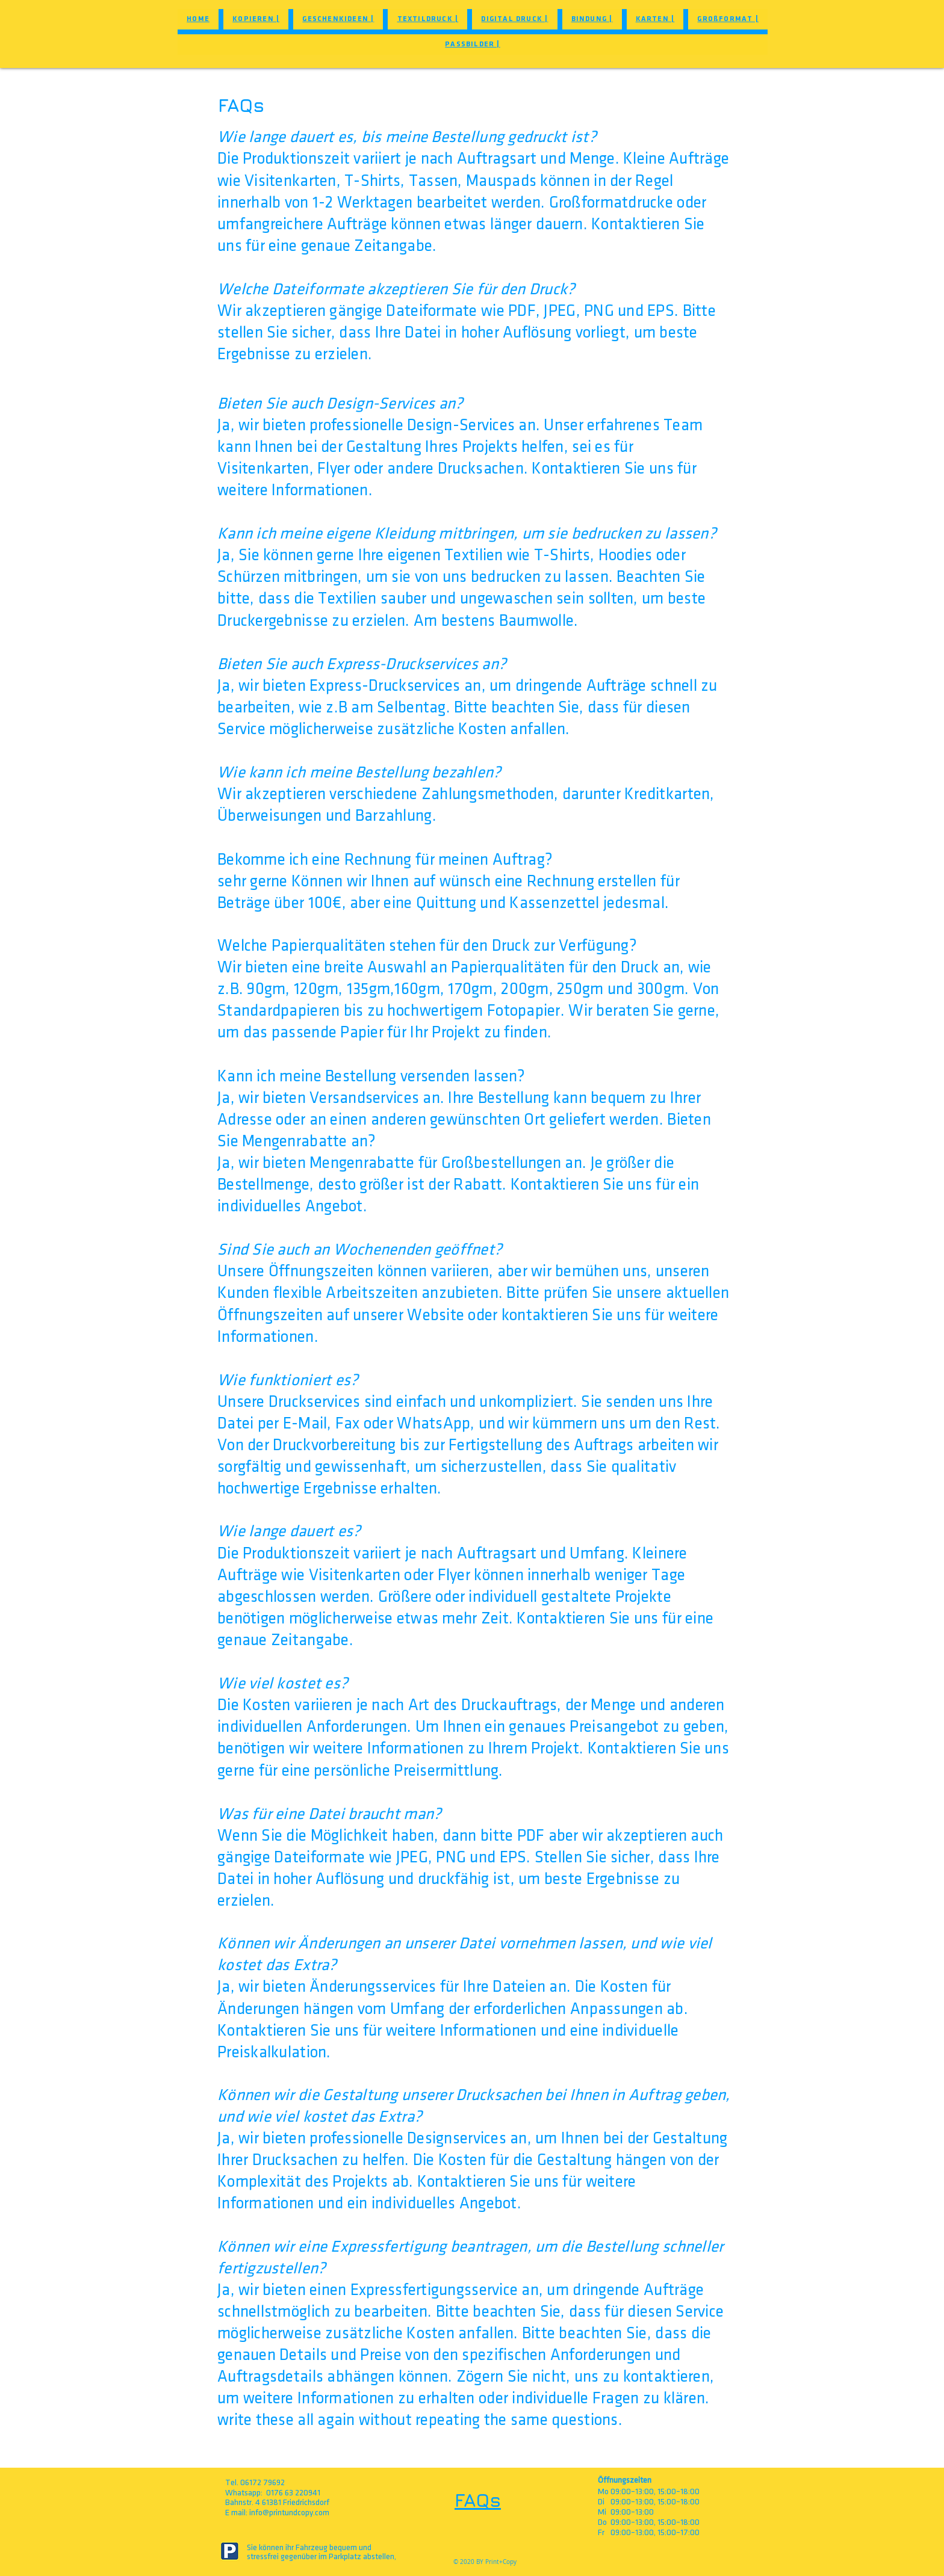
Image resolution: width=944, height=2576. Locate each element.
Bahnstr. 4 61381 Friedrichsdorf (277, 2502)
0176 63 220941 (293, 2493)
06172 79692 (262, 2482)
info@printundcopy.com (289, 2512)
